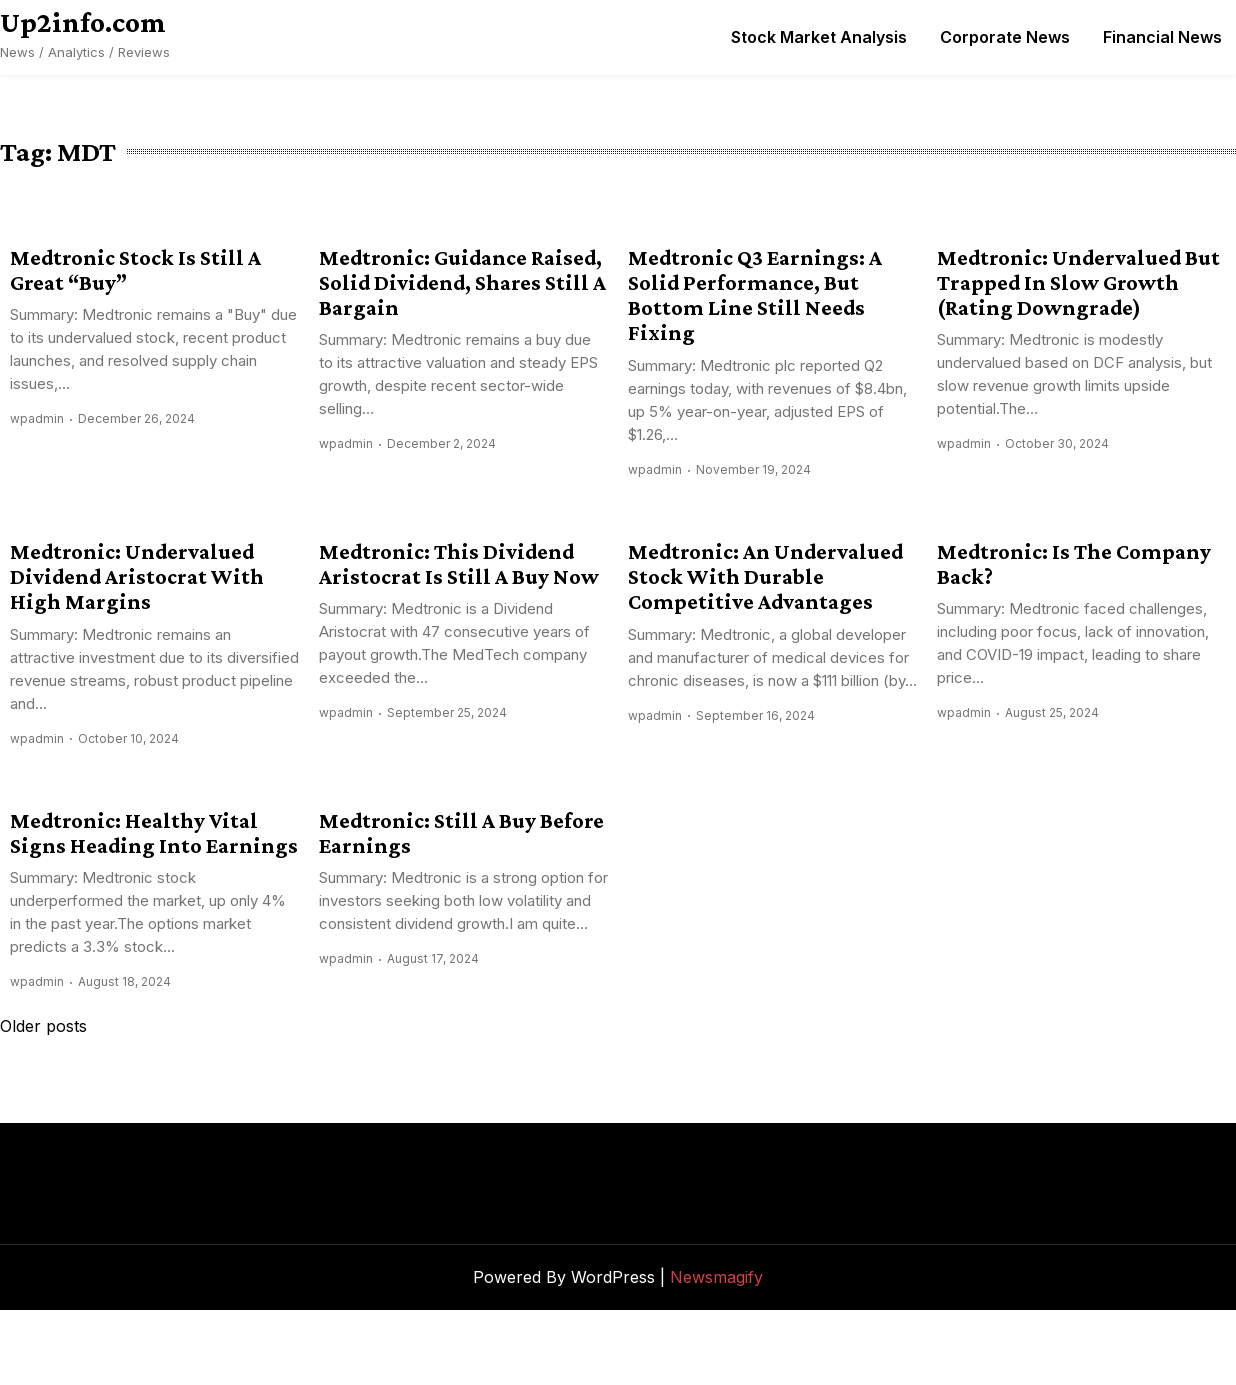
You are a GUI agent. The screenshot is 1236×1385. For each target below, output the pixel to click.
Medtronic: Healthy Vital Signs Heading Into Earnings (154, 833)
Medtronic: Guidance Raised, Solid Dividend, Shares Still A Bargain (462, 283)
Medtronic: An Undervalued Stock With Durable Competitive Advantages (765, 577)
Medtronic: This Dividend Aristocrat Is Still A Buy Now (459, 564)
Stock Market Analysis (819, 37)
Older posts (43, 1026)
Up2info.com (83, 22)
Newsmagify (716, 1277)
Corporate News (1005, 37)
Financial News (1162, 37)
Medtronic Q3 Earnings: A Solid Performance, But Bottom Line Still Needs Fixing (755, 295)
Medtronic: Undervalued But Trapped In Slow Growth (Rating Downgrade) (1078, 283)
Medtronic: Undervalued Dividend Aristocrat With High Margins (137, 577)
